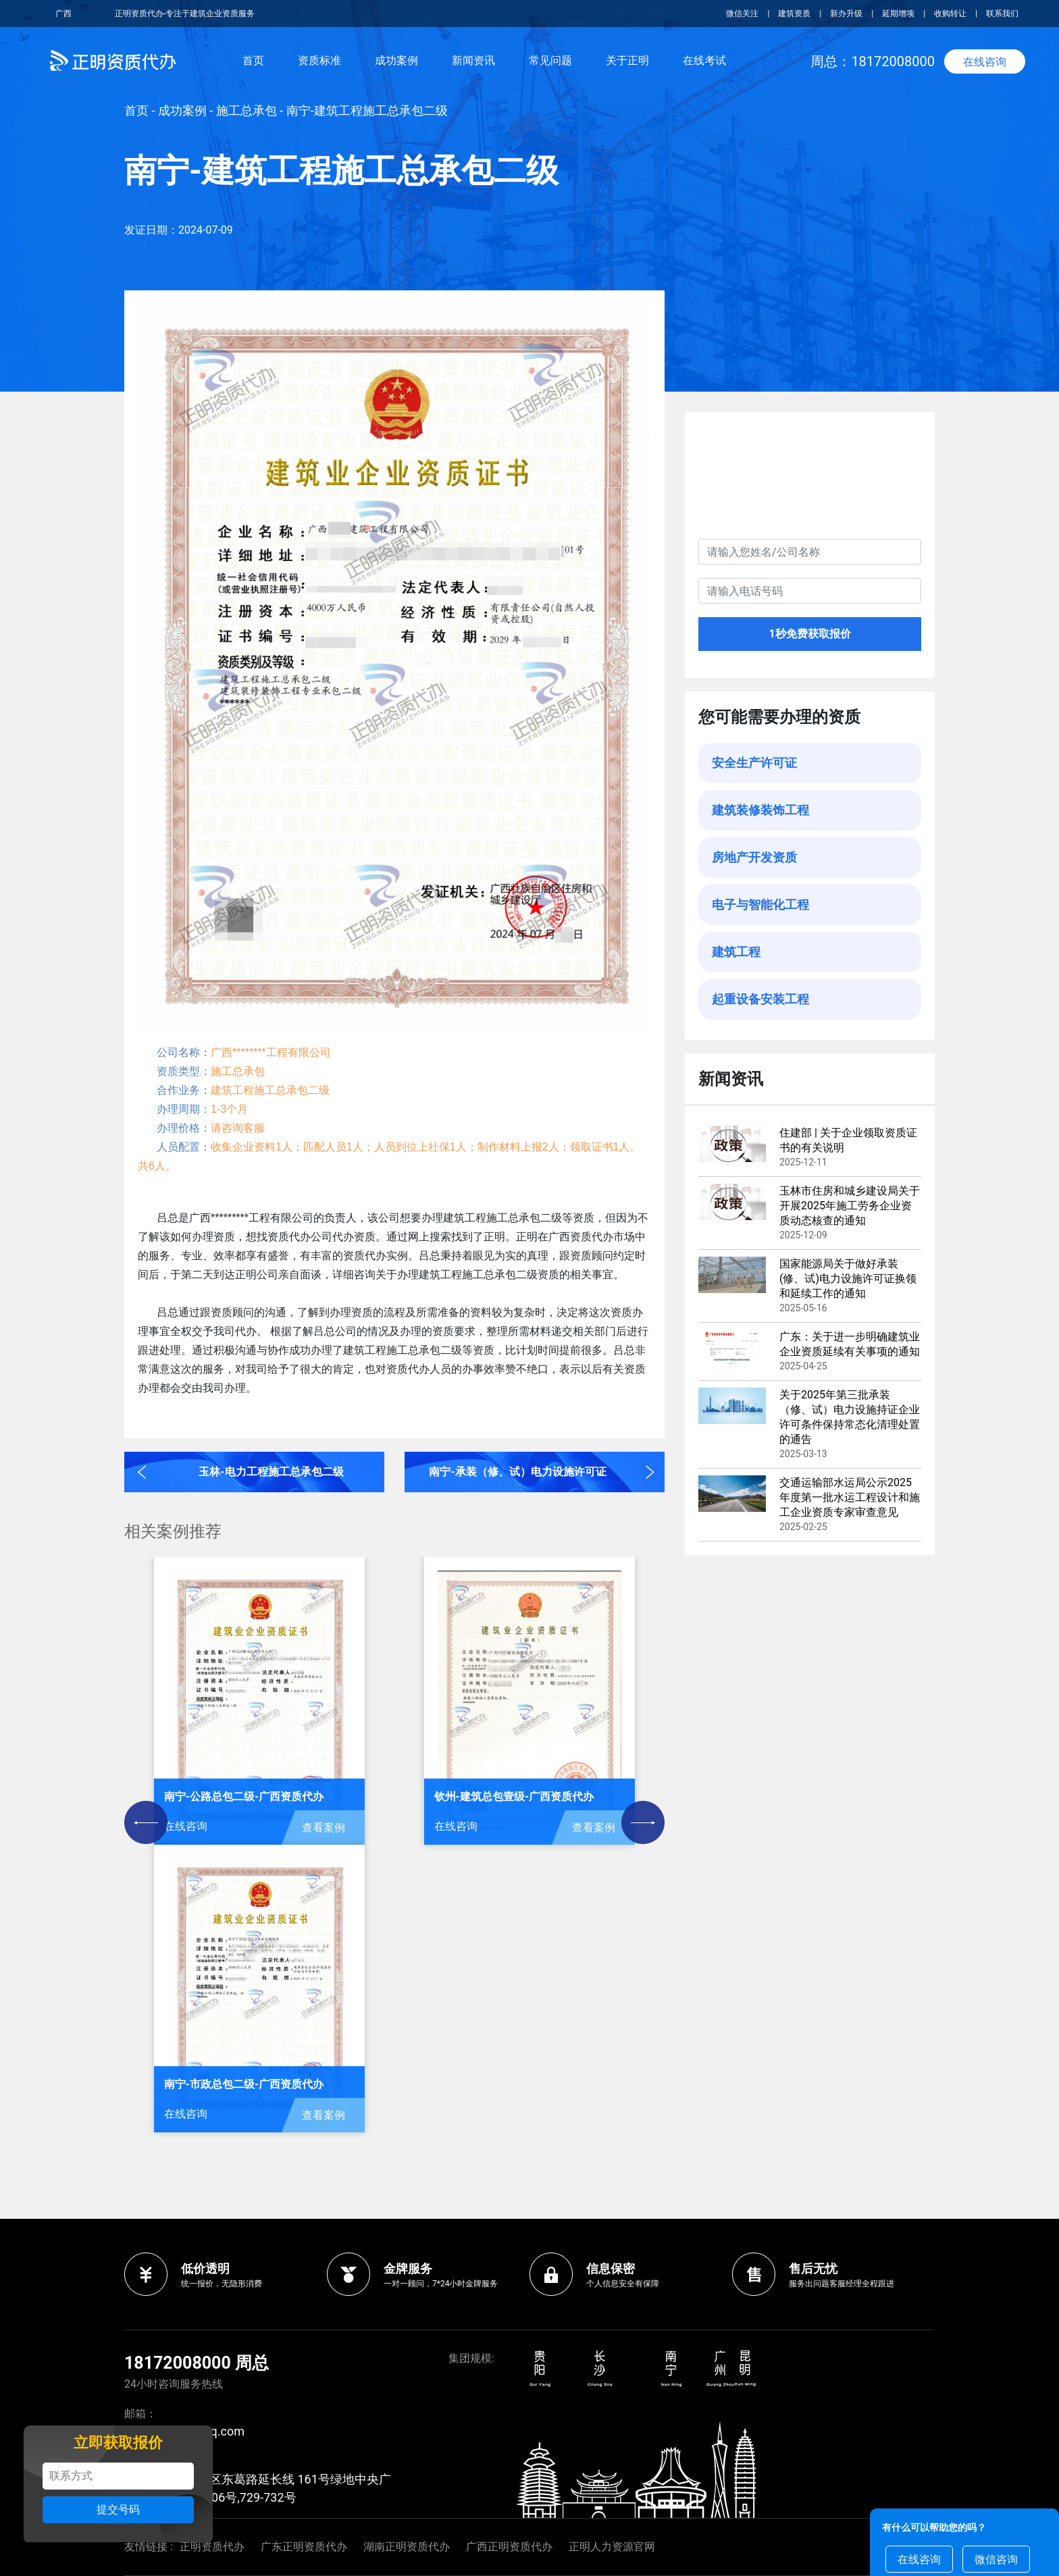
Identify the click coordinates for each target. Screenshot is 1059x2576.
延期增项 (898, 13)
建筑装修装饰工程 (760, 810)
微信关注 (743, 13)
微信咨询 (996, 2559)
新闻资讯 (473, 60)
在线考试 (704, 60)
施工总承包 (246, 110)
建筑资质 (794, 13)
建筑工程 (736, 952)
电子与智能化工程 (760, 904)
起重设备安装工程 (760, 999)
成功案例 (396, 60)
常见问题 (550, 60)
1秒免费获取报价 (809, 633)
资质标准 (319, 60)
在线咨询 (984, 61)
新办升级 (846, 13)
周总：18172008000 (872, 61)
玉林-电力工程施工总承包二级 (271, 1471)
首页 (253, 60)
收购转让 (950, 13)
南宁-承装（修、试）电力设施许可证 (517, 1471)
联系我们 (1002, 13)
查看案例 (323, 1827)
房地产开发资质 (754, 857)
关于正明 (627, 60)
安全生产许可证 (754, 763)
